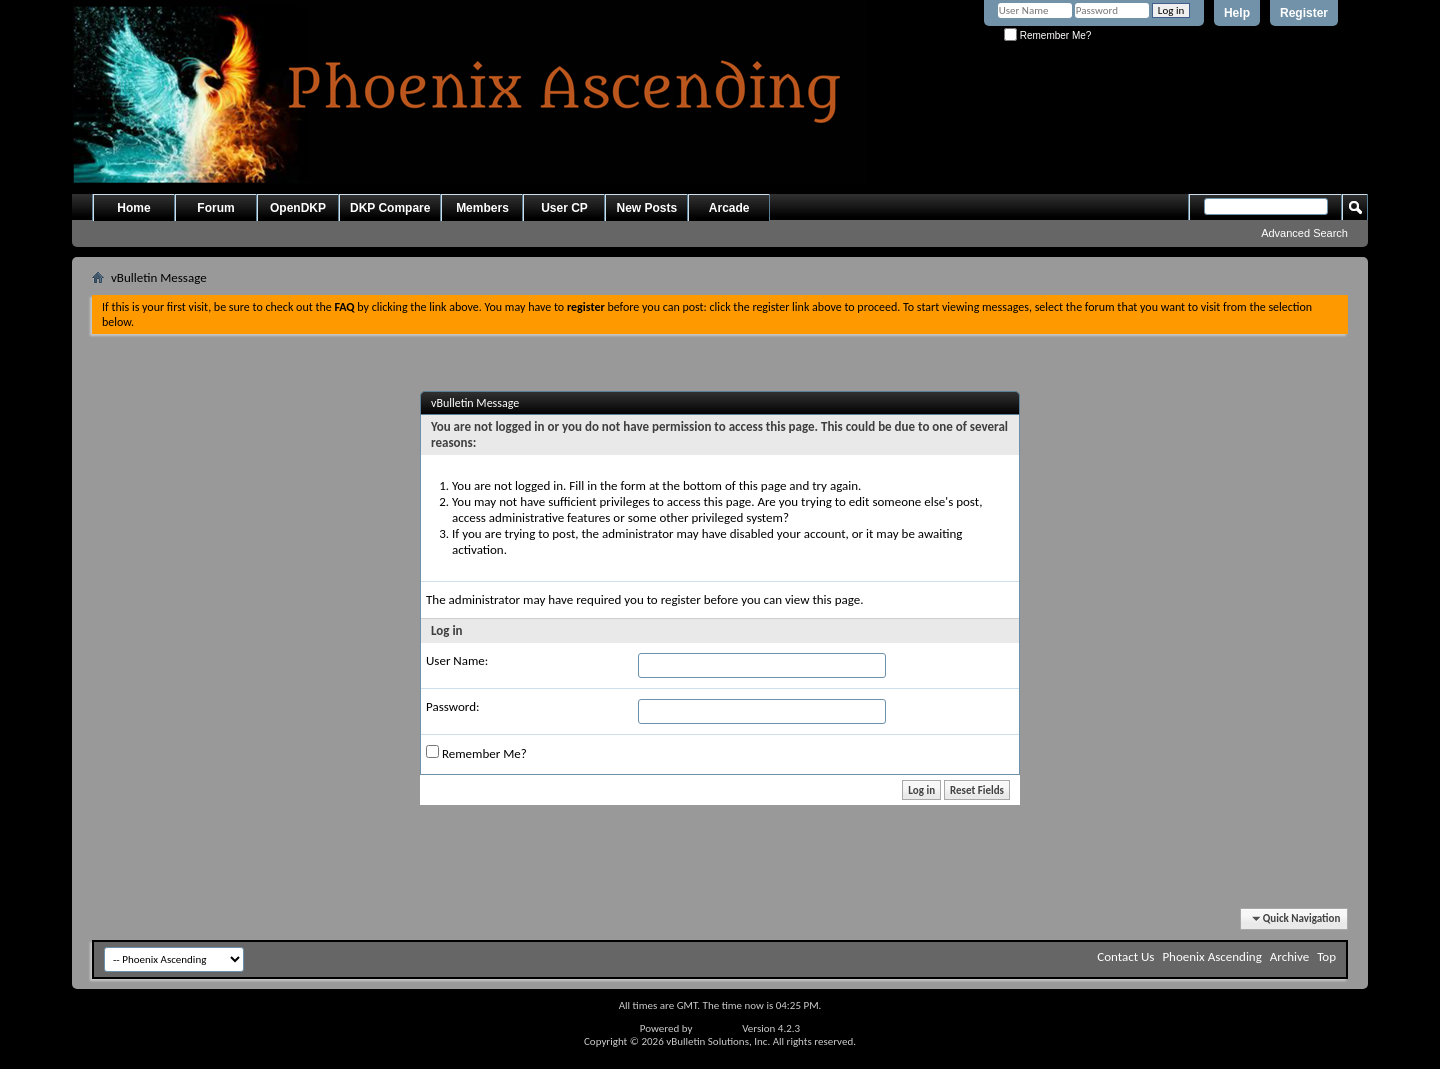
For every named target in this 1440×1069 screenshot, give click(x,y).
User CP (564, 208)
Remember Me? (1047, 35)
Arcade (729, 208)
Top (1326, 956)
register (681, 599)
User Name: (457, 660)
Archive (1289, 956)
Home (133, 208)
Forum (215, 208)
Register (1304, 13)
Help (1237, 13)
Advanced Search (1304, 233)
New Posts (646, 208)
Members (482, 208)
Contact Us (1125, 956)
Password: (452, 706)
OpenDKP (298, 208)
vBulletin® (717, 1028)
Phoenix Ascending (1211, 956)
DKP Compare (390, 208)
